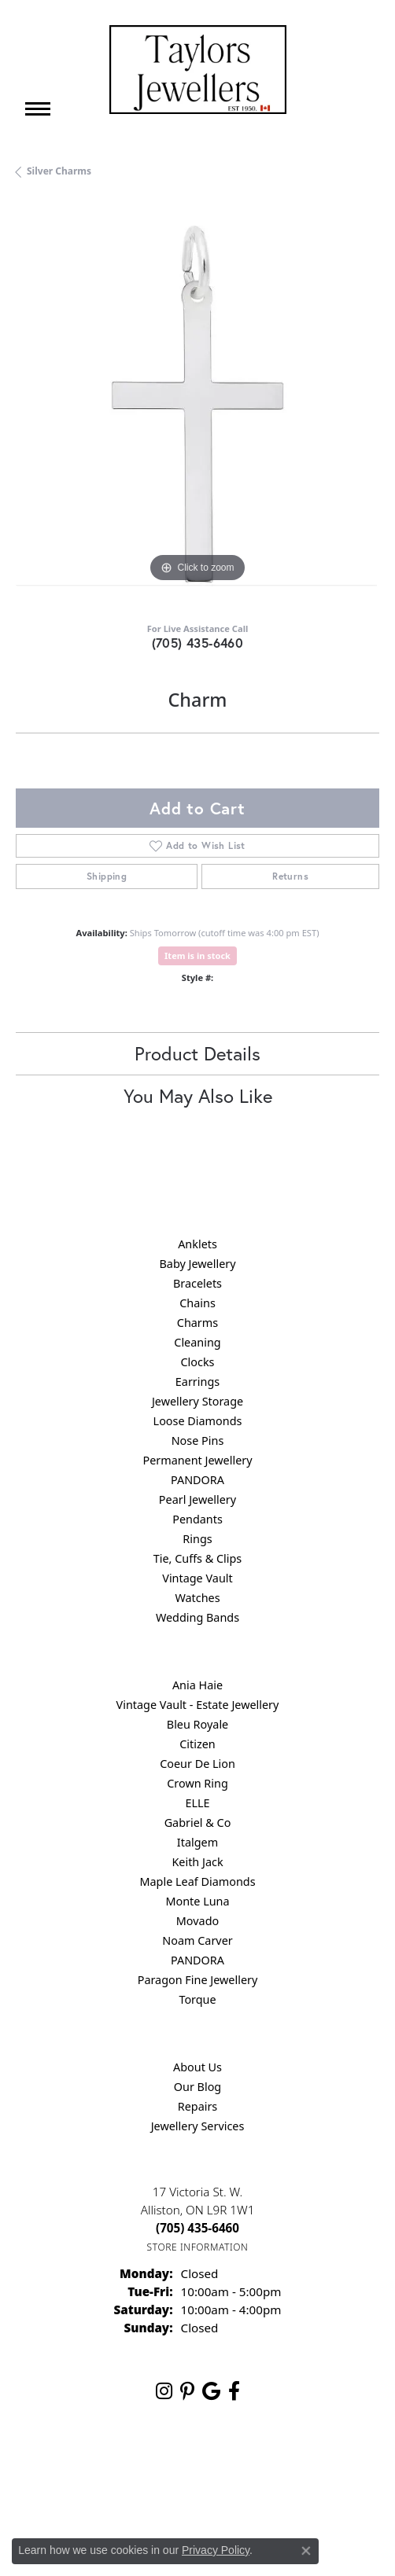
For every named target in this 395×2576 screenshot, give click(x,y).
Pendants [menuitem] (197, 1519)
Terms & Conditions (277, 2464)
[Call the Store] (197, 2228)
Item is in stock (197, 955)
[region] (197, 404)
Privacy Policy (183, 2464)
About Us (197, 2067)
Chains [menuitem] (197, 1302)
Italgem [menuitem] (197, 1842)
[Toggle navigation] (37, 108)
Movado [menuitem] (197, 1920)
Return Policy (103, 2464)
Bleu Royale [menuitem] (197, 1724)
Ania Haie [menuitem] (197, 1685)
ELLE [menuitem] (197, 1802)
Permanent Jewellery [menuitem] (197, 1460)
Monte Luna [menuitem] (197, 1901)
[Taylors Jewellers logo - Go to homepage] (197, 69)
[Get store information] (198, 2247)
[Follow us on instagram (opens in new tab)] (164, 2391)
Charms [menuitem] (197, 1322)
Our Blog (197, 2086)
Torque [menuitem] (197, 1999)
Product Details (197, 1053)
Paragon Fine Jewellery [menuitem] (198, 1979)
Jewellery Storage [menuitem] (197, 1401)
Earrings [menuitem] (197, 1381)
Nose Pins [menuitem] (198, 1440)
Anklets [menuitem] (197, 1244)
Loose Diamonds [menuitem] (197, 1420)
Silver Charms (59, 171)
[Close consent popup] (306, 2551)
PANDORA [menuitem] (197, 1479)
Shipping (107, 876)
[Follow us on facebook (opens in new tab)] (234, 2391)
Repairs (198, 2106)
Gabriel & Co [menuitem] (197, 1822)
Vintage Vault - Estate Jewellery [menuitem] (197, 1704)
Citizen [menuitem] (197, 1743)
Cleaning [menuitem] (197, 1342)
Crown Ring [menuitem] (197, 1783)
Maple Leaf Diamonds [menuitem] (197, 1881)
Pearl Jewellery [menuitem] (197, 1499)
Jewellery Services (198, 2125)
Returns (290, 876)
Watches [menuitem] (197, 1597)
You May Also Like (198, 1095)
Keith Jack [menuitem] (197, 1861)
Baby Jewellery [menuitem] (197, 1263)
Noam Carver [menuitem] (197, 1940)
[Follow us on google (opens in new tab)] (211, 2391)
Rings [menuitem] (197, 1538)
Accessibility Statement (197, 2494)
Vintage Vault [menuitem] (197, 1578)
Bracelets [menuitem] (197, 1283)
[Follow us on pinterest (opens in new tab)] (187, 2391)
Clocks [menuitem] (198, 1361)
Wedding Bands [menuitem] (197, 1617)
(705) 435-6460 (198, 642)
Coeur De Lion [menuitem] (197, 1763)
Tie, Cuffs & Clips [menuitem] (197, 1558)
